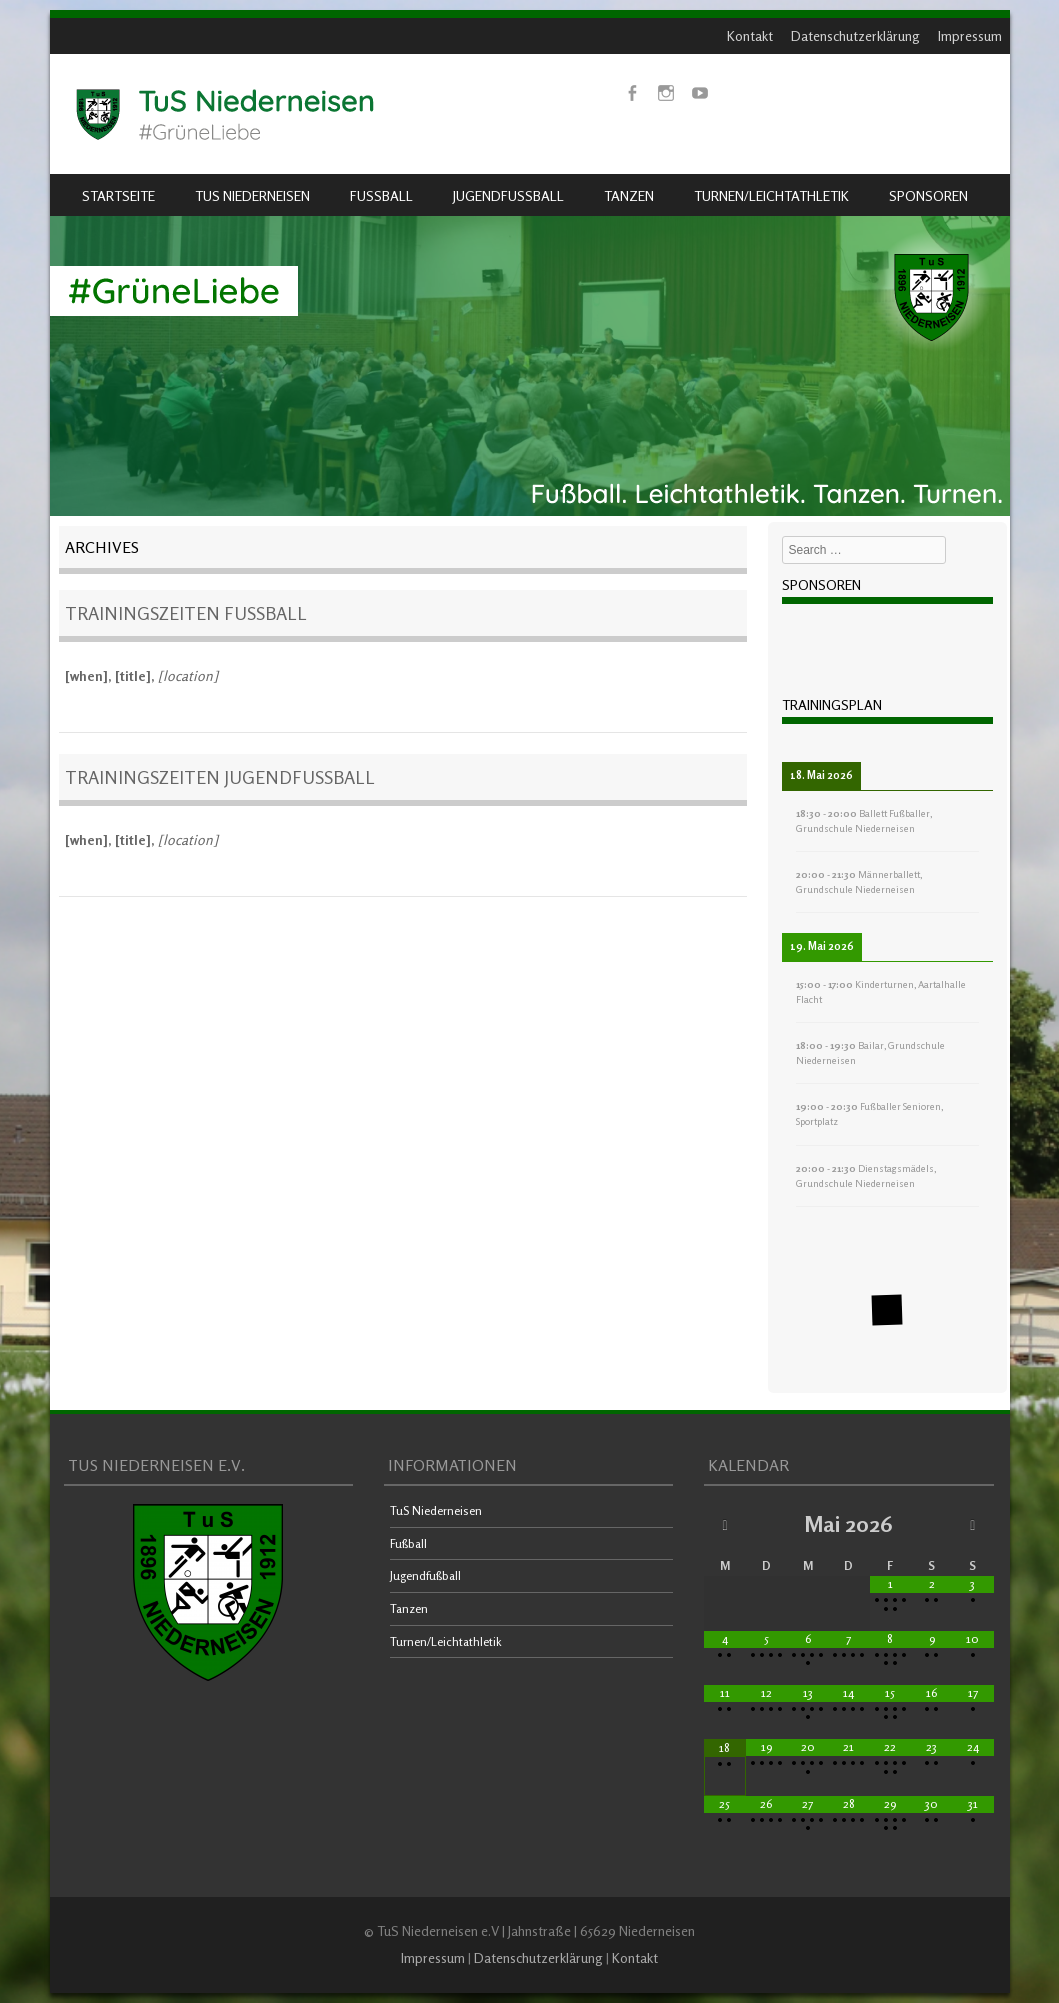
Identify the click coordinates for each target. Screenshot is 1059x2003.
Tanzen (629, 195)
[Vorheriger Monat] (724, 1524)
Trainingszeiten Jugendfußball (220, 777)
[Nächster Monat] (972, 1524)
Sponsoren (928, 195)
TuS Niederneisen (252, 195)
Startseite (118, 195)
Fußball (381, 195)
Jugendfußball (508, 195)
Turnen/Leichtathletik (771, 195)
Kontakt (750, 35)
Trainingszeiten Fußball (186, 613)
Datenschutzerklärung (855, 35)
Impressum (970, 35)
